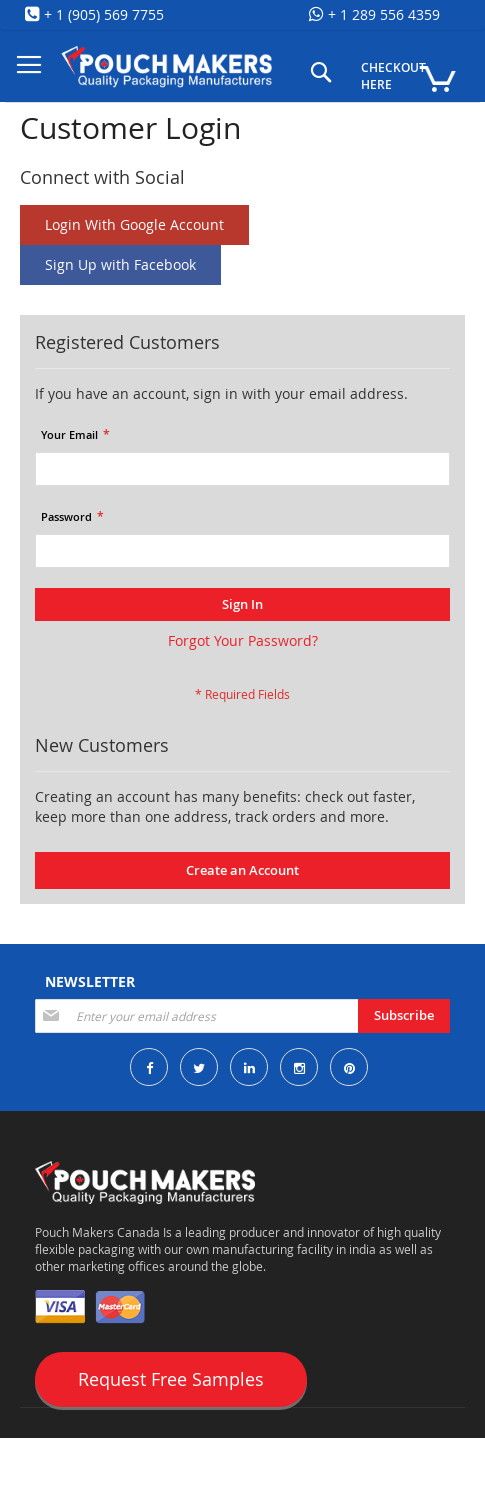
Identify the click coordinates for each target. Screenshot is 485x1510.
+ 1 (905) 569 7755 (102, 14)
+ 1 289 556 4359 (382, 14)
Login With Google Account (134, 224)
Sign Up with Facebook (120, 264)
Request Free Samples (171, 1379)
